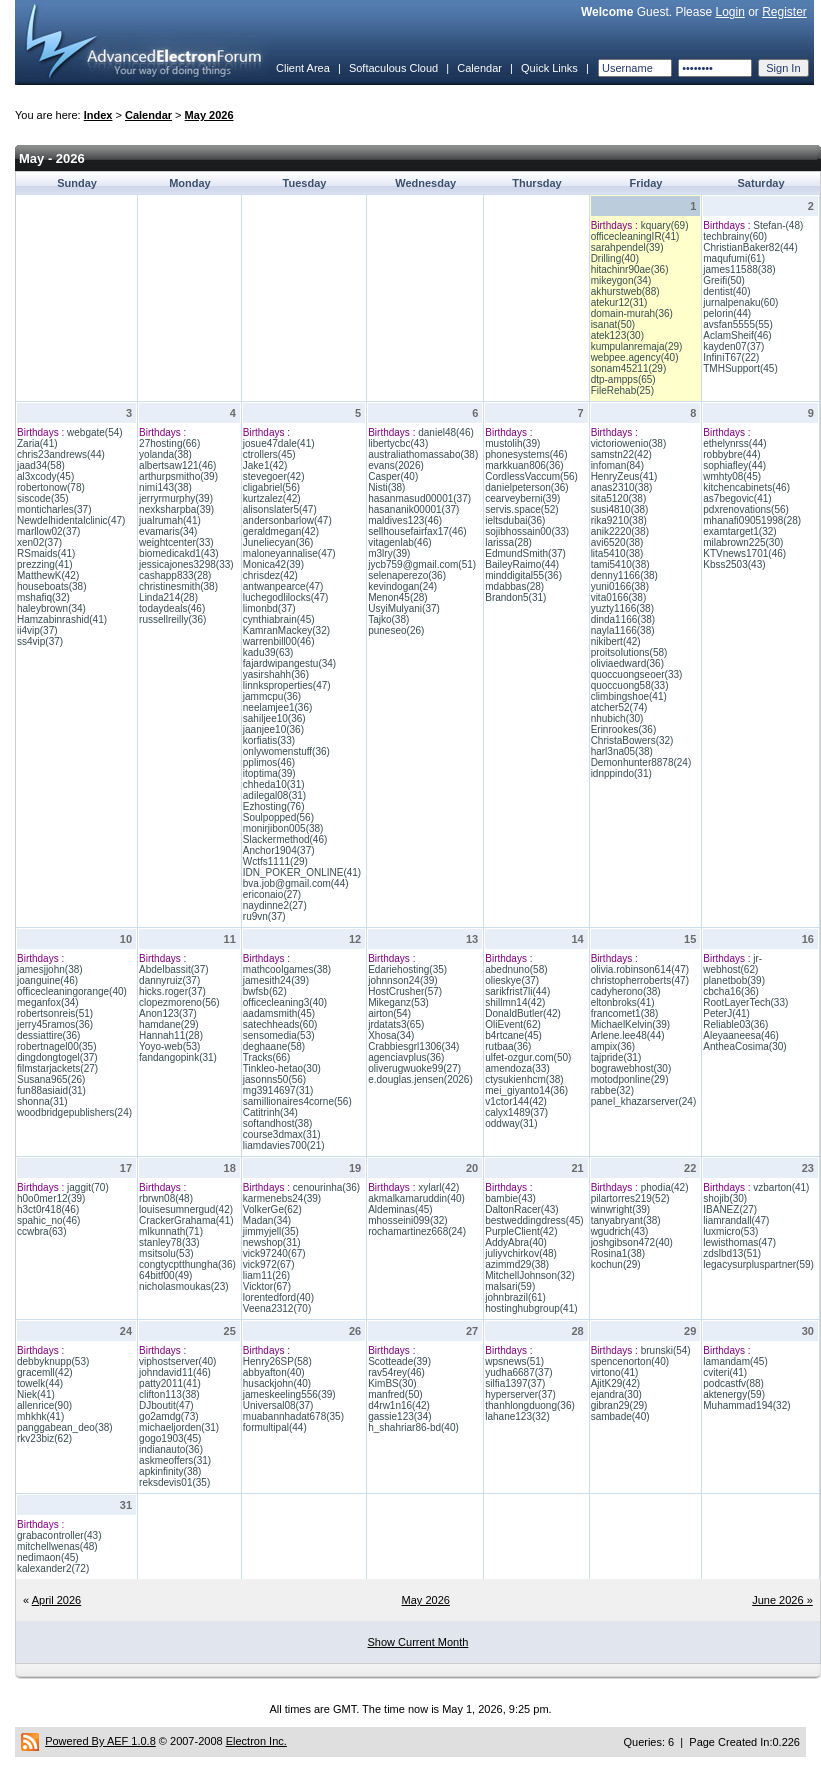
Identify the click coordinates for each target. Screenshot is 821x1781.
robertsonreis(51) (55, 1013)
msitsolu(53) (166, 1253)
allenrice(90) (44, 1405)
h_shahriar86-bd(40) (413, 1427)
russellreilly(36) (172, 619)
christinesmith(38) (178, 586)
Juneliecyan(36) (278, 542)
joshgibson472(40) (632, 1242)
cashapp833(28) (175, 575)
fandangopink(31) (178, 1057)
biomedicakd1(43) (179, 553)
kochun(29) (616, 1264)
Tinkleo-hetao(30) (282, 1068)
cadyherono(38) (626, 991)
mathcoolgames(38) (287, 969)
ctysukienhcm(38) (524, 1079)
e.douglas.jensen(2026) (420, 1079)
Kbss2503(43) (734, 564)
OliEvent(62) (513, 1024)
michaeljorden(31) (179, 1427)
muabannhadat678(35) (293, 1416)
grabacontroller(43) (59, 1535)
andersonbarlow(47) (287, 520)
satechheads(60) (280, 1024)
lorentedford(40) (278, 1297)
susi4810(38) (620, 509)
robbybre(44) (731, 454)
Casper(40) (393, 476)
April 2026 (57, 1600)
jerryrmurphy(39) (176, 498)
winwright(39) (620, 1209)
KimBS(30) (392, 1383)
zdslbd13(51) (732, 1253)
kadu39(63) (268, 652)
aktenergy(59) (734, 1394)
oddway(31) (511, 1123)
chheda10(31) (274, 784)
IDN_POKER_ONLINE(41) (302, 872)
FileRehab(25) (622, 390)
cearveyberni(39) (522, 498)
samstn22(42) (621, 454)
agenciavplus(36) (406, 1057)
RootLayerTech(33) (745, 1002)
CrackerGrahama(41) (186, 1220)
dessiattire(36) (48, 1035)
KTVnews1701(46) (744, 553)
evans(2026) (396, 465)
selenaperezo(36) (407, 575)
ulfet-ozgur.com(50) (528, 1057)
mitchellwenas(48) (57, 1546)
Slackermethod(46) (285, 839)
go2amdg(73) (168, 1416)
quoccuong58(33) (630, 685)
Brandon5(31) (515, 597)
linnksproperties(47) (287, 685)
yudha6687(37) (518, 1372)
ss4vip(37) (40, 641)
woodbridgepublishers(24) (74, 1112)
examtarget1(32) (739, 531)
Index (98, 115)
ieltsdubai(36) (515, 520)
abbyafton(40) (274, 1372)
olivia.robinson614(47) (640, 969)
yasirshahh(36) (276, 674)
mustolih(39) (512, 443)
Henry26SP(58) (277, 1361)
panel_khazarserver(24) (644, 1101)
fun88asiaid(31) (51, 1090)
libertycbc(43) (398, 443)
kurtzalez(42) (272, 498)
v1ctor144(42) (516, 1101)
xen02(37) (39, 542)
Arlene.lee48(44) (628, 1035)
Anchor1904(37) (279, 850)
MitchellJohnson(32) (530, 1275)
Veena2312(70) (277, 1308)
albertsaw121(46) (177, 465)
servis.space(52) (521, 509)
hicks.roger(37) (172, 991)
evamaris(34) (168, 531)
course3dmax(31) (282, 1134)
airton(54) (389, 1013)
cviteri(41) (725, 1372)
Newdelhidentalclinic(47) (71, 520)
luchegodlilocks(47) (286, 597)
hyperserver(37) (520, 1394)
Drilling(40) (615, 258)
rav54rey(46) (396, 1372)
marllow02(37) (48, 531)
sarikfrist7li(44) (517, 991)
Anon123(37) (168, 1013)
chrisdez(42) (270, 575)
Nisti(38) (386, 487)
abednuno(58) (516, 969)
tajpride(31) (616, 1057)
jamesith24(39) (276, 980)
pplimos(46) (269, 762)
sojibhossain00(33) (527, 531)
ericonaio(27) (272, 894)
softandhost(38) (278, 1123)
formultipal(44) (275, 1427)
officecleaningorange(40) (72, 991)
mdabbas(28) (514, 586)
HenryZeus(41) (624, 476)
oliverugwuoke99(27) (414, 1068)
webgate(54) (95, 432)
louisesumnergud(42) (186, 1209)
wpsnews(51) (514, 1361)
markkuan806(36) (524, 465)
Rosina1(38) (618, 1253)
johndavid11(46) (175, 1372)
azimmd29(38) (517, 1264)
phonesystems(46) (526, 454)
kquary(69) (665, 225)
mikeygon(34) (621, 280)
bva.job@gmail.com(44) (296, 883)
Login (729, 12)
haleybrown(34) (51, 608)
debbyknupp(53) (53, 1361)
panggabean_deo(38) (65, 1427)
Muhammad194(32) (746, 1405)
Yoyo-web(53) (169, 1046)
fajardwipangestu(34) (289, 663)
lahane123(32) (517, 1416)
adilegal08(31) (274, 795)
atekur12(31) (619, 302)
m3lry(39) (389, 553)
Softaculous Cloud (393, 68)
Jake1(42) (265, 465)
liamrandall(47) (736, 1220)
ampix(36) (613, 1046)
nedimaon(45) (48, 1557)
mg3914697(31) (278, 1090)
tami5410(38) (620, 564)
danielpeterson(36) (526, 487)
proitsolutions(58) (629, 652)
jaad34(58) (41, 465)
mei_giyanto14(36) (526, 1090)
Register (784, 12)
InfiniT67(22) (731, 357)
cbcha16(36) (731, 991)
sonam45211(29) (629, 368)
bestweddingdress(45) (534, 1220)
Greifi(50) (724, 280)
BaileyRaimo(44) (522, 564)
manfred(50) (395, 1394)
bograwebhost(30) (631, 1068)
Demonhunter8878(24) (641, 762)
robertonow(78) (51, 487)
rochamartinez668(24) (417, 1231)
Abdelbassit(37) (173, 969)
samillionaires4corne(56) (297, 1101)
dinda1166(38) (623, 619)
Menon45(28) (397, 597)
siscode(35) (43, 498)
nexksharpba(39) (176, 509)
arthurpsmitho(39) (178, 476)
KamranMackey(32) (286, 630)
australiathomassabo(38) (423, 454)
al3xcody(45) (45, 476)
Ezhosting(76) (274, 806)
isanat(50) (613, 324)
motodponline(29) (630, 1079)
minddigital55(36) (523, 575)
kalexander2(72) (53, 1568)
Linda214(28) (168, 597)
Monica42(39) (273, 564)
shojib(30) (725, 1198)
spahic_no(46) (48, 1220)
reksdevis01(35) (174, 1482)
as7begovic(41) (737, 498)
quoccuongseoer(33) (637, 674)
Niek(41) (36, 1394)
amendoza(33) (517, 1068)
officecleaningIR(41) (635, 236)
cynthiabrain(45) (279, 619)
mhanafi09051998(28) (752, 520)
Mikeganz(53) (398, 1002)
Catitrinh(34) (270, 1112)
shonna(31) (42, 1101)
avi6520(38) (617, 542)
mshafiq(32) (43, 597)
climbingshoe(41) (629, 696)
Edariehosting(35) (407, 969)
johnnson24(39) (403, 980)
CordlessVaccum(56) (531, 476)
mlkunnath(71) (171, 1231)
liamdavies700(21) (284, 1145)
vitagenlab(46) (399, 542)
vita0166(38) (619, 597)
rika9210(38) (619, 520)
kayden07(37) (733, 346)
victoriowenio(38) (629, 443)
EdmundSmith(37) (525, 553)
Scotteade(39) (399, 1361)
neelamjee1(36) (278, 707)
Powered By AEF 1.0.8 (100, 1741)
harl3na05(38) (622, 751)
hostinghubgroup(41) (531, 1308)
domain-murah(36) (632, 313)
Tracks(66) (266, 1057)
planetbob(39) (734, 980)
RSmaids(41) (46, 553)
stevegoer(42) (274, 476)
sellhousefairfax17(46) (417, 531)
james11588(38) (739, 269)
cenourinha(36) (326, 1187)
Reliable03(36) (735, 1024)
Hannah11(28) (171, 1035)
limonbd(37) (269, 608)
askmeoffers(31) (175, 1460)
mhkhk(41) (40, 1416)
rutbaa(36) (508, 1046)
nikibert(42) (616, 641)
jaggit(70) (88, 1187)
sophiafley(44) (734, 465)
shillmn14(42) (515, 1002)
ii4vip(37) (37, 630)
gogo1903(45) (170, 1438)
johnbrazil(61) (515, 1297)
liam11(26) (266, 1275)
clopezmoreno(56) (179, 1002)
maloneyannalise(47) (289, 553)
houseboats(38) (52, 586)
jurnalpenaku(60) (740, 302)
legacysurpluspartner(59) (758, 1264)
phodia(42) (665, 1187)
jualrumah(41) (170, 520)
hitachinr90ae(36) (630, 269)
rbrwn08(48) (166, 1198)
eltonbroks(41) (623, 1002)
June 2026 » (782, 1600)
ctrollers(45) (269, 454)
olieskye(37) (512, 980)
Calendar (479, 68)
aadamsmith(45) (279, 1013)
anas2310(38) (622, 487)
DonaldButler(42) (523, 1013)
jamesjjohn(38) (50, 969)
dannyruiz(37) (169, 980)
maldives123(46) (405, 520)
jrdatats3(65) (396, 1024)
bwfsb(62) (265, 991)
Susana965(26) (51, 1079)
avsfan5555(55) (738, 324)
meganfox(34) (48, 1002)
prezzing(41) (45, 564)
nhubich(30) (617, 718)
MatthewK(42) (48, 575)
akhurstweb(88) (625, 291)
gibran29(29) (619, 1405)
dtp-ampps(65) (623, 379)
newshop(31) (272, 1242)
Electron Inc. (256, 1741)
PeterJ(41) (726, 1013)
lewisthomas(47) (739, 1242)
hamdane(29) (168, 1024)
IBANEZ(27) (730, 1209)
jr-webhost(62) (732, 964)
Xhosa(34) (391, 1035)
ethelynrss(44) (734, 443)
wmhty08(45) (732, 476)
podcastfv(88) (733, 1383)
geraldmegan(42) (281, 531)
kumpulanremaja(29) (637, 346)
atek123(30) (617, 335)
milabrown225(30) (743, 542)
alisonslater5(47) (280, 509)
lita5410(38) (617, 553)
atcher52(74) (619, 707)
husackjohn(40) (277, 1383)
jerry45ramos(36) (55, 1024)
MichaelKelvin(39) (630, 1024)
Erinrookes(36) (624, 729)
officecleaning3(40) (285, 1002)
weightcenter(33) (176, 542)
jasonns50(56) (274, 1079)
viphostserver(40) (177, 1361)
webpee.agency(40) (635, 357)
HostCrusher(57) (405, 991)
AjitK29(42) (615, 1383)
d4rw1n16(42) (399, 1405)
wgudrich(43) (620, 1231)
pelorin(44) (727, 313)
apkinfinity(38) (170, 1471)
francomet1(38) (625, 1013)
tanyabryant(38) (626, 1220)
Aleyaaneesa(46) (741, 1035)
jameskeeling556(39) (289, 1394)
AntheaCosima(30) (744, 1046)
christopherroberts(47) (640, 980)
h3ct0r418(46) (48, 1209)
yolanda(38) (165, 454)
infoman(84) (617, 465)
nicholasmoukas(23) (184, 1286)
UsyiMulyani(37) (404, 608)
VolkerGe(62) (272, 1209)
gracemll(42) (45, 1372)
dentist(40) (726, 291)
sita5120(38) (619, 498)
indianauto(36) (171, 1449)
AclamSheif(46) (737, 335)
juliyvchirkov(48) (521, 1253)
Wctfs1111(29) (275, 861)
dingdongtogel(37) (57, 1057)
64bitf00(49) (165, 1275)
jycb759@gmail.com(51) (422, 564)
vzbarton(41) (781, 1187)
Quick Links (549, 68)
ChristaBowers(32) (632, 740)
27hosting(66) (169, 443)
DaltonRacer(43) (521, 1209)
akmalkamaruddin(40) (416, 1198)
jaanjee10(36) (273, 729)
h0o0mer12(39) (51, 1198)
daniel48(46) (446, 432)
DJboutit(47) (166, 1405)
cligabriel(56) (271, 487)
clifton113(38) (169, 1394)
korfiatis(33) (269, 740)
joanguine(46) (47, 980)
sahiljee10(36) (274, 718)
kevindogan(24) (402, 586)
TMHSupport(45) (740, 368)
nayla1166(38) (623, 630)
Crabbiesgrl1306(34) (413, 1046)
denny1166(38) (624, 575)
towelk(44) (40, 1383)
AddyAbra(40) (516, 1242)
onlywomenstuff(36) (286, 751)
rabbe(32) (612, 1090)
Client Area (303, 68)
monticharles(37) (54, 509)
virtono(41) (615, 1372)
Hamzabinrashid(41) (62, 619)
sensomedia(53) (279, 1035)
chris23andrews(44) (61, 454)
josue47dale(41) (279, 443)
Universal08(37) (278, 1405)
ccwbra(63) (41, 1231)
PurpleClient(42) (521, 1231)
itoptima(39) (269, 773)
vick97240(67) (274, 1253)
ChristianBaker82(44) (750, 247)
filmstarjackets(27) (57, 1068)
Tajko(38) (388, 619)
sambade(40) (620, 1416)
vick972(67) (269, 1264)
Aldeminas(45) (400, 1209)
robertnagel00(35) (57, 1046)
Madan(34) (267, 1220)
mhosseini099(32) (408, 1220)
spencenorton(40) (630, 1361)
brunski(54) (666, 1350)
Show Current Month (418, 1642)
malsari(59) (510, 1286)
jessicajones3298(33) (186, 564)
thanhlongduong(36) (530, 1405)
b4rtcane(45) (513, 1035)
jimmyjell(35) (271, 1231)
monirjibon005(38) (283, 828)
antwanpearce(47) (283, 586)
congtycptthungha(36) (187, 1264)
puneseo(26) (396, 630)
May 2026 (209, 115)
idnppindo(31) (621, 773)
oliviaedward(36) (627, 663)
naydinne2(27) (275, 905)
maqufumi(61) (734, 258)
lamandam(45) (735, 1361)
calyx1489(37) (516, 1112)
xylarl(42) (438, 1187)
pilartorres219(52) (630, 1198)
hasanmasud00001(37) (419, 498)
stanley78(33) (169, 1242)
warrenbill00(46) (279, 641)
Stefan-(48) (778, 225)
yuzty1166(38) (622, 608)
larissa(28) (508, 542)
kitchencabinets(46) (746, 487)
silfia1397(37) (515, 1383)
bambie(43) (510, 1198)
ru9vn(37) (264, 916)
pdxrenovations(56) (746, 509)
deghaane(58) (274, 1046)
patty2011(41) (170, 1383)
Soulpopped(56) (278, 817)
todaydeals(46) (172, 608)
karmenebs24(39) (282, 1198)
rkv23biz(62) (44, 1438)
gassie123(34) (399, 1416)
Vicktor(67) (267, 1286)
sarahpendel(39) (627, 247)
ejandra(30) (616, 1394)
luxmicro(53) (730, 1231)
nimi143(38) (165, 487)
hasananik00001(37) (413, 509)
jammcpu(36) (272, 696)
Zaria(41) (37, 443)
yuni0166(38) (620, 586)
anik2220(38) (620, 531)
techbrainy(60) (735, 236)
